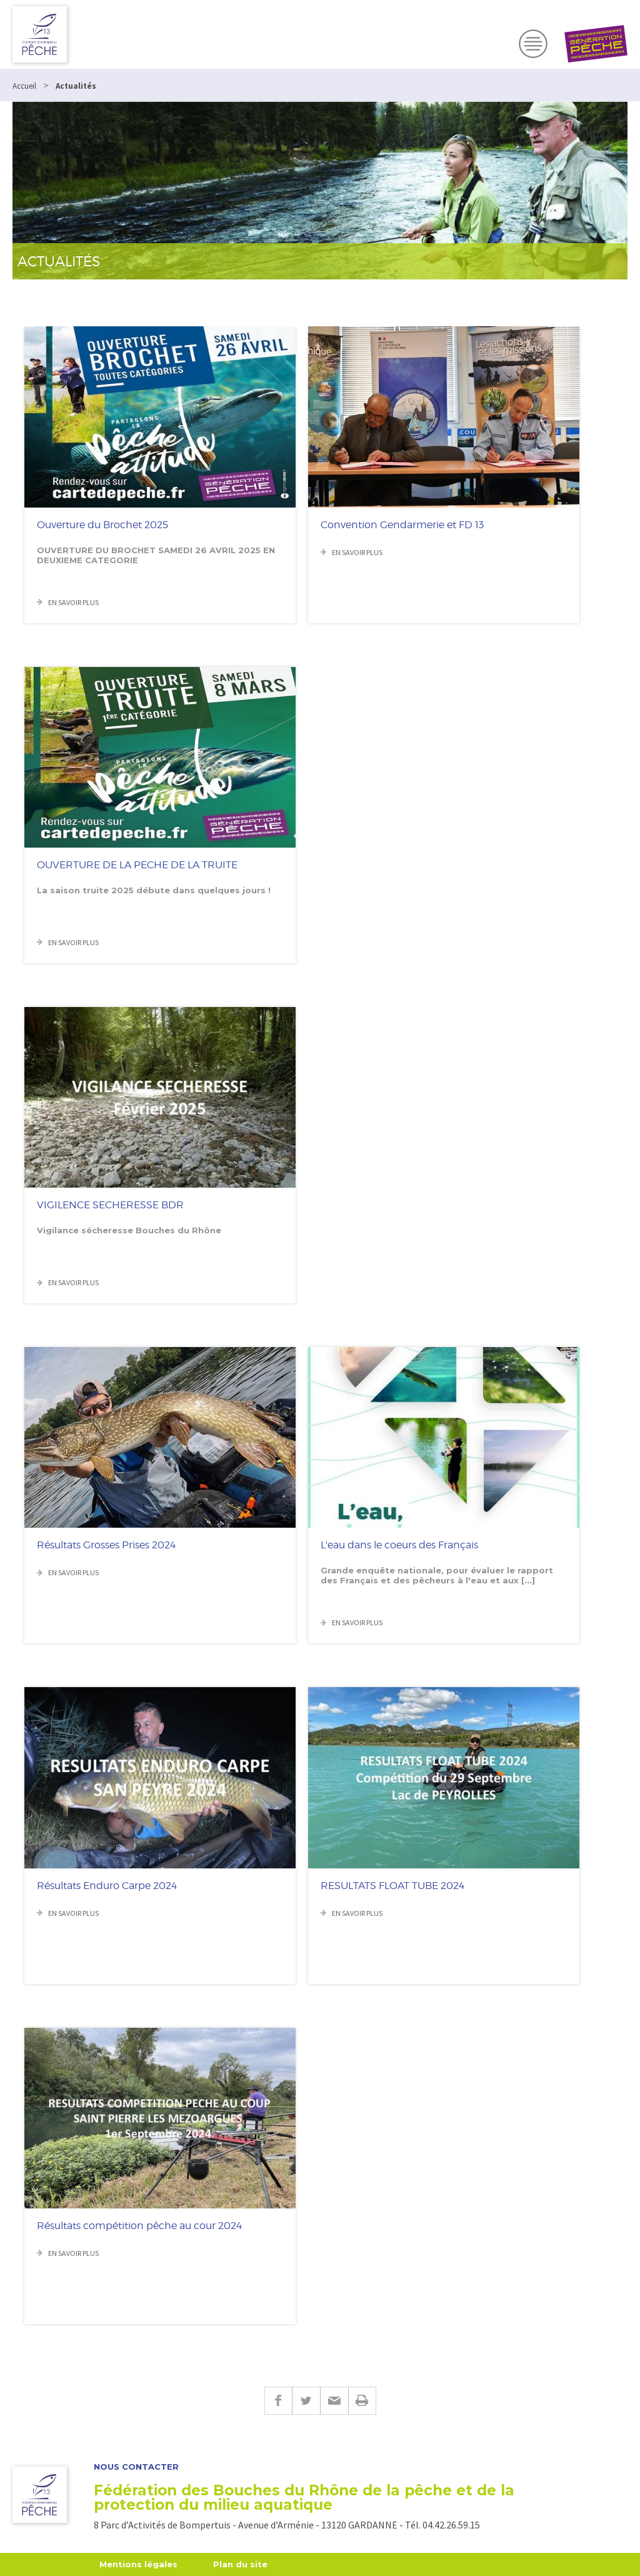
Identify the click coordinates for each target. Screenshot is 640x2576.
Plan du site (240, 2564)
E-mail (334, 2401)
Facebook (278, 2401)
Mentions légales (138, 2564)
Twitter (306, 2401)
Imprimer (362, 2401)
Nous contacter (136, 2467)
